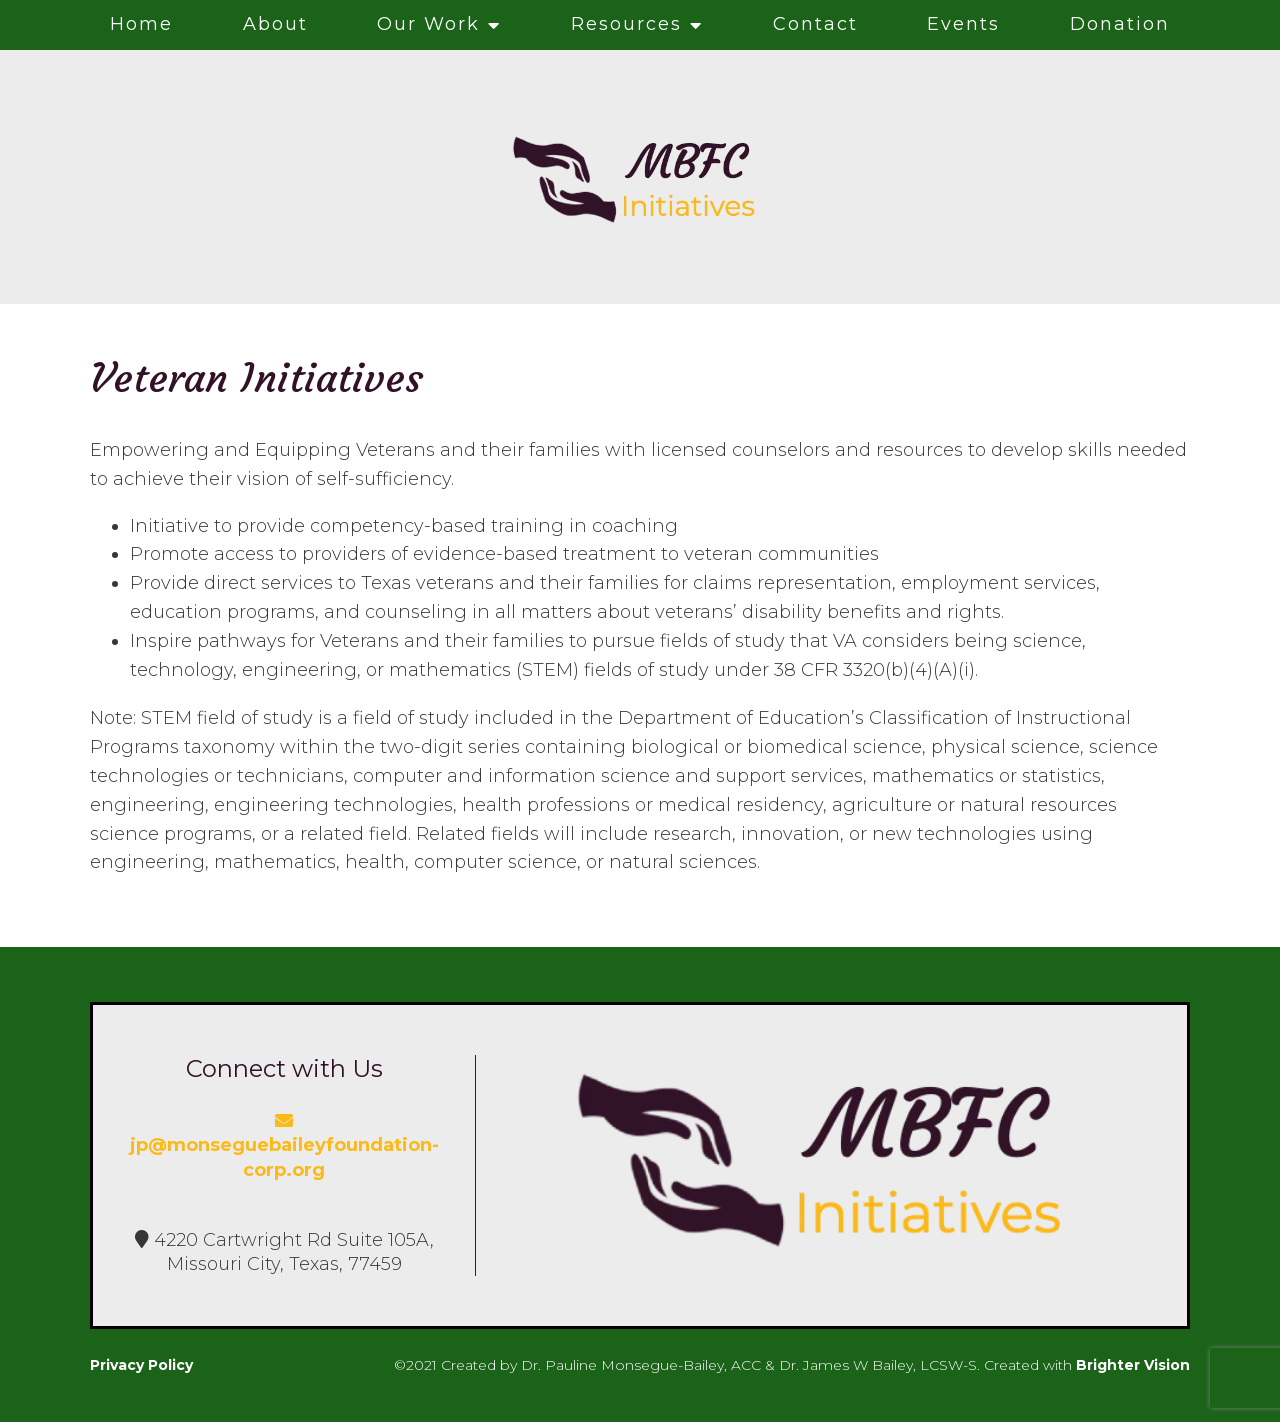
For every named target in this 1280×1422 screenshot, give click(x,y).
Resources (626, 24)
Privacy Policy (141, 1365)
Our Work (428, 24)
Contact (815, 24)
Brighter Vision (1133, 1365)
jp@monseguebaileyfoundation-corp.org (284, 1146)
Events (963, 24)
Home (141, 24)
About (275, 24)
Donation (1120, 24)
